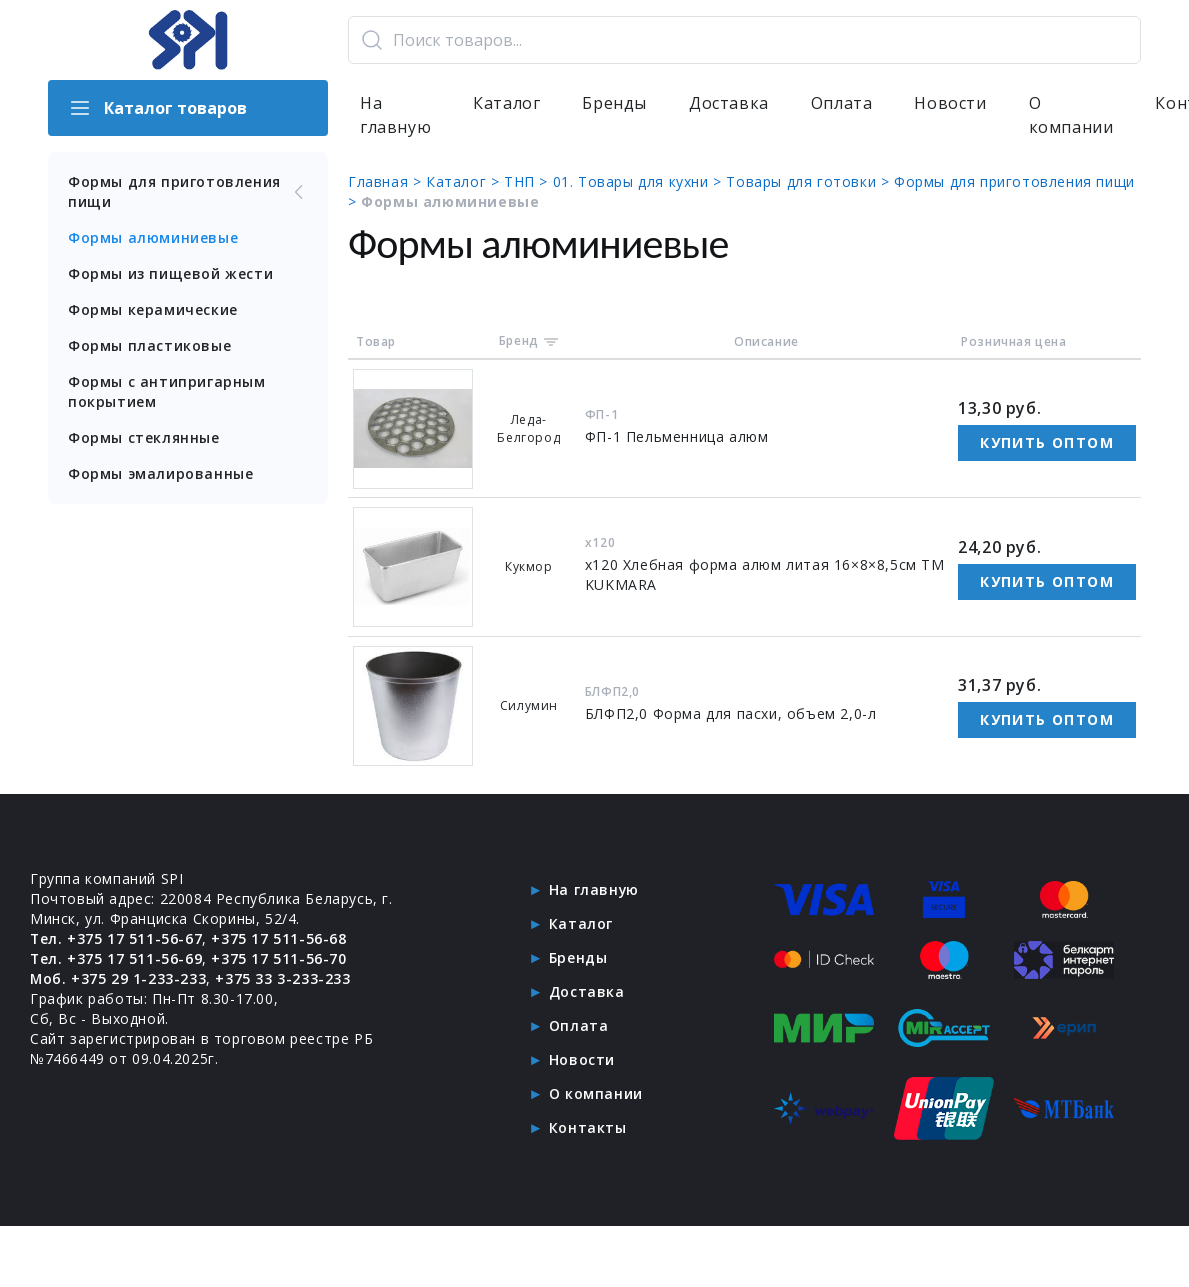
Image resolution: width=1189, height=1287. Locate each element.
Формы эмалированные (160, 473)
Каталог (506, 104)
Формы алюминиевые (153, 237)
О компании (1071, 116)
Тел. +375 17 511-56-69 (116, 958)
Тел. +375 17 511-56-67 (116, 938)
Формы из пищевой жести (170, 273)
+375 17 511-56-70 (279, 958)
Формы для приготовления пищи (188, 191)
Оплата (842, 104)
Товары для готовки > (810, 181)
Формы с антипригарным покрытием (167, 391)
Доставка (729, 104)
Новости (950, 104)
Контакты (588, 1127)
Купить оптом (1047, 442)
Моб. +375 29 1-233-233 (118, 978)
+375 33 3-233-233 (283, 978)
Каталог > (465, 181)
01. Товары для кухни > (640, 181)
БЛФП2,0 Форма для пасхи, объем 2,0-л (731, 713)
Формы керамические (153, 309)
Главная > (387, 181)
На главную (395, 116)
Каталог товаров (157, 108)
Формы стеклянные (144, 437)
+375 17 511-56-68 (279, 938)
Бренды (614, 104)
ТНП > (528, 181)
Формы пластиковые (149, 345)
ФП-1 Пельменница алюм (677, 436)
